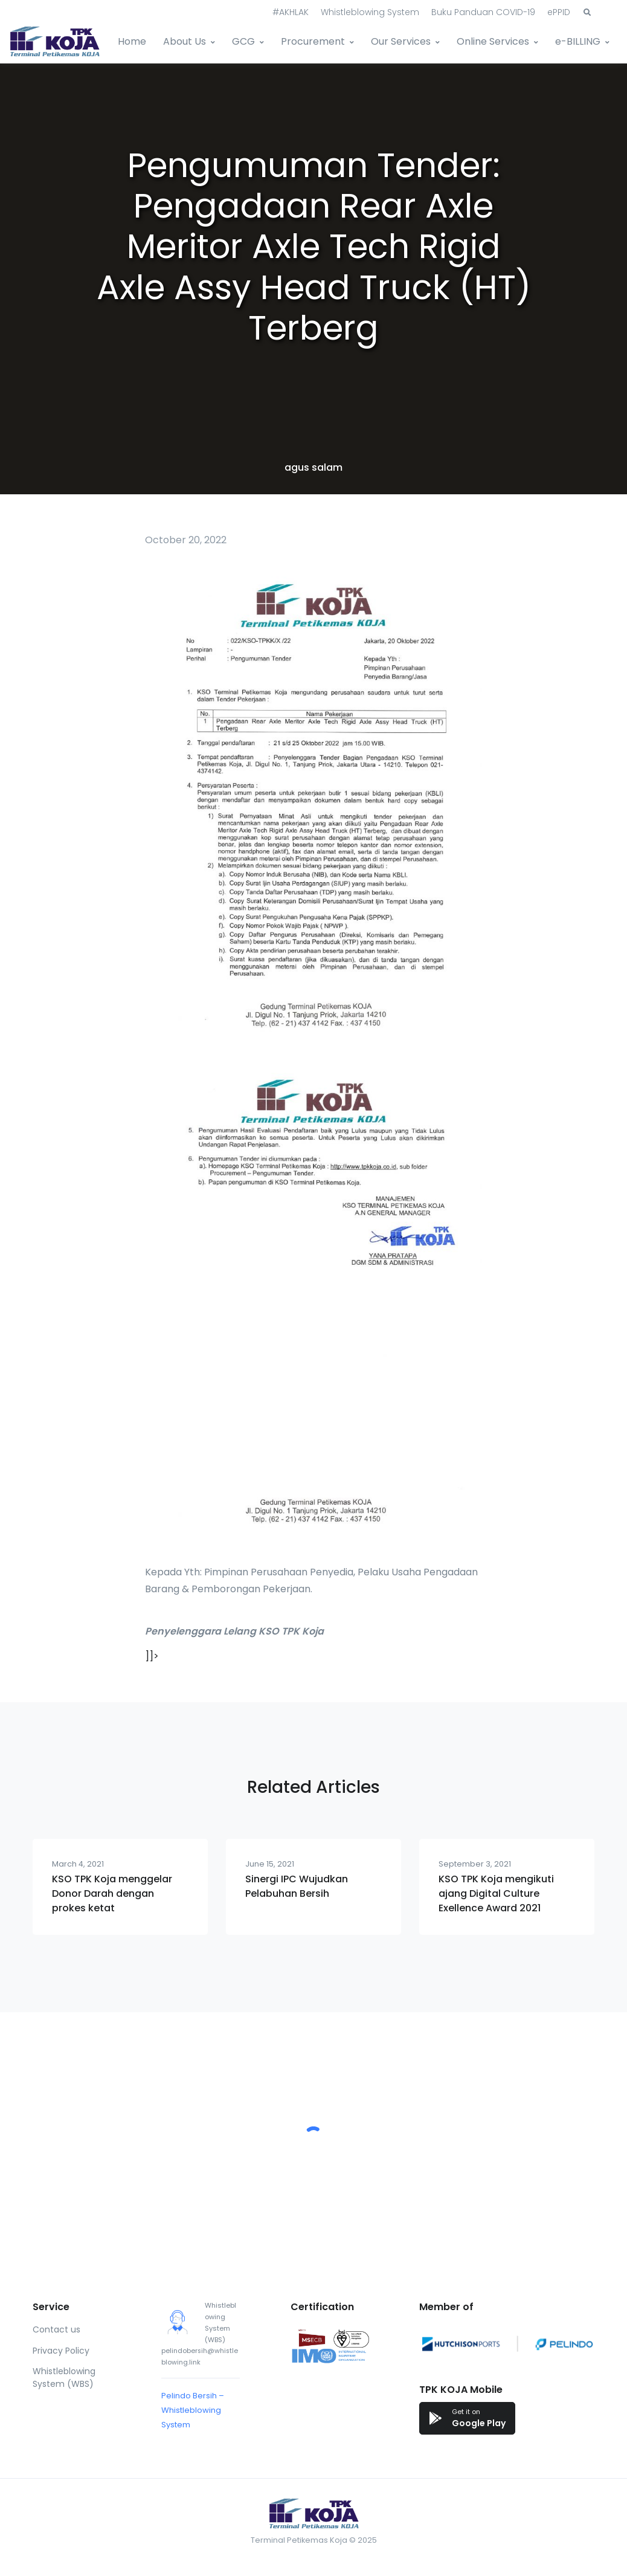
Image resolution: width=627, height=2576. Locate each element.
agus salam (313, 467)
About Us (184, 41)
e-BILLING (577, 41)
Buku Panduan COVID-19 (483, 12)
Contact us (56, 2329)
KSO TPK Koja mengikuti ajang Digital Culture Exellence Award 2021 (496, 1893)
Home (132, 41)
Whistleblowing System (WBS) (64, 2377)
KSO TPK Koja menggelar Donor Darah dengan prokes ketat (112, 1893)
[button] (587, 12)
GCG (243, 41)
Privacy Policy (61, 2351)
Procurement (313, 41)
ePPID (558, 12)
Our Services (401, 41)
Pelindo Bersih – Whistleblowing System (192, 2410)
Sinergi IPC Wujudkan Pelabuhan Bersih (296, 1886)
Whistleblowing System (370, 12)
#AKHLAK (290, 12)
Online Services (493, 41)
